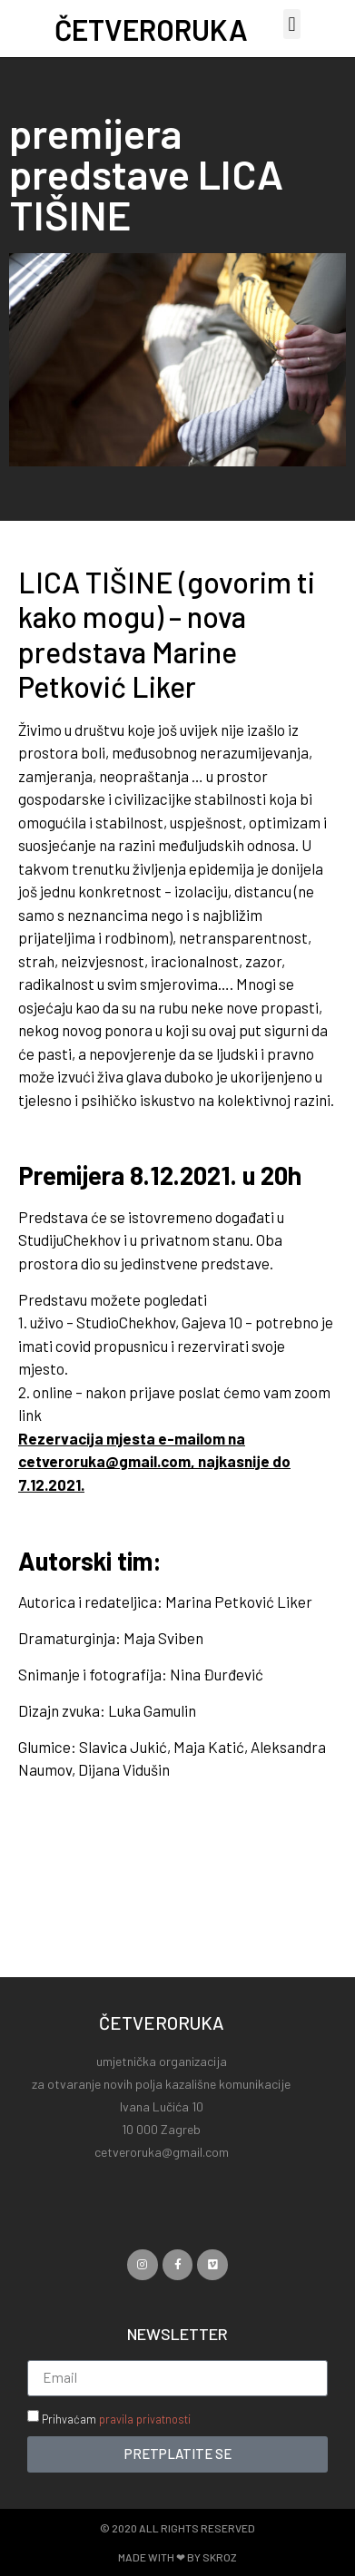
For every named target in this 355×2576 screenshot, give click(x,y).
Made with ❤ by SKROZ (177, 2557)
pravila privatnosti (145, 2419)
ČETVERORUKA (151, 29)
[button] (292, 24)
